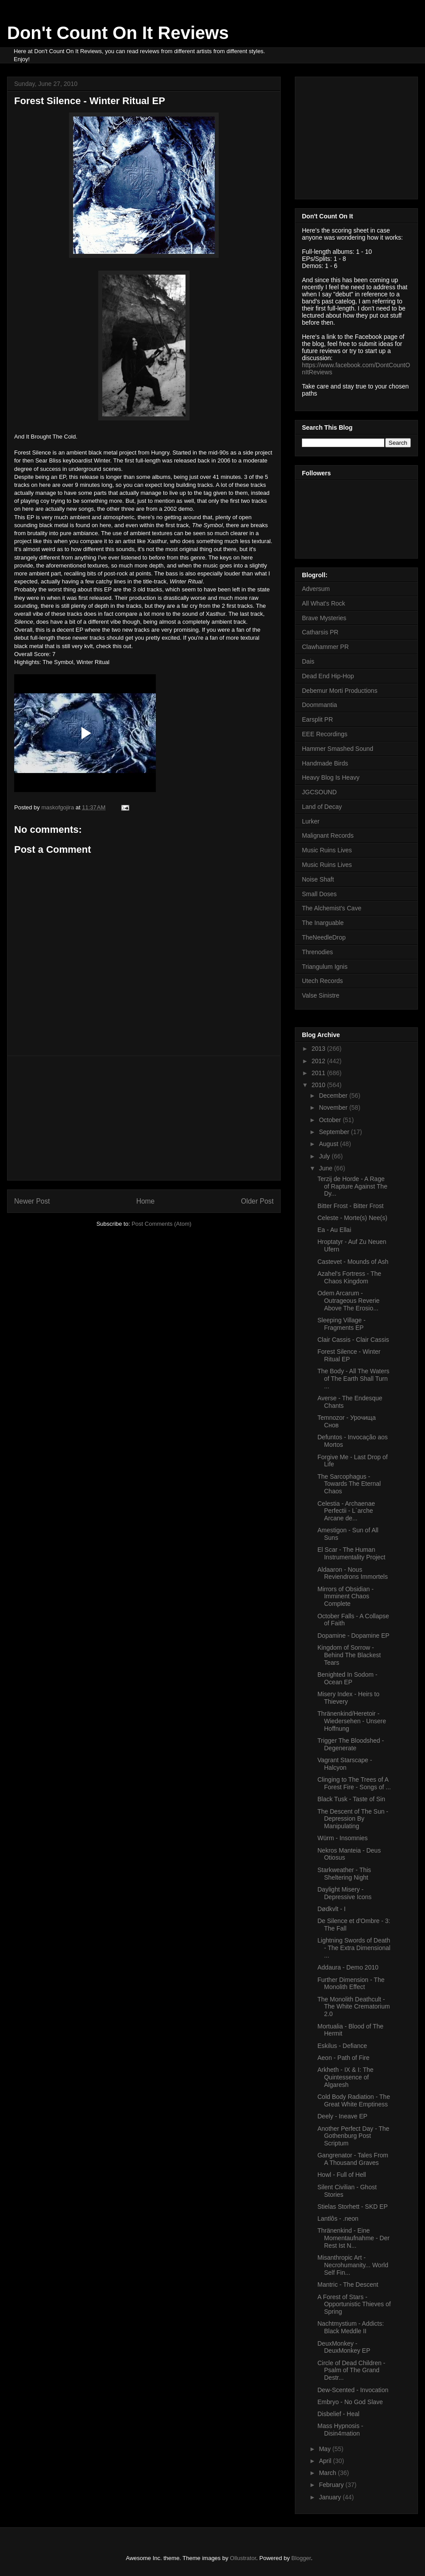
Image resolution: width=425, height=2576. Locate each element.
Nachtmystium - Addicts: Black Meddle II (350, 2327)
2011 (319, 1072)
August (329, 1143)
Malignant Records (328, 835)
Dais (308, 661)
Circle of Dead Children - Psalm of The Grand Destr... (351, 2370)
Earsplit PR (317, 719)
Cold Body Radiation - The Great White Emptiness (353, 2100)
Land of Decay (322, 806)
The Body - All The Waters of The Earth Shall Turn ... (353, 1379)
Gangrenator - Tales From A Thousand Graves (352, 2159)
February (332, 2484)
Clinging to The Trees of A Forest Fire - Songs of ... (354, 1783)
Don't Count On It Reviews (118, 33)
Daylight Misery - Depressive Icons (344, 1893)
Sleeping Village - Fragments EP (341, 1324)
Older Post (257, 1201)
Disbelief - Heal (338, 2413)
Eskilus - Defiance (342, 2045)
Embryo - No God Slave (350, 2401)
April (326, 2460)
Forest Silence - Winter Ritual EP (348, 1355)
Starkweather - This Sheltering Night (344, 1873)
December (334, 1095)
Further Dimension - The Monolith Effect (350, 1983)
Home (145, 1201)
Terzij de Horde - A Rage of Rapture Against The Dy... (352, 1186)
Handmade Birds (325, 763)
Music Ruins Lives (327, 850)
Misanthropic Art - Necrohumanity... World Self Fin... (352, 2265)
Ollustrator (243, 2558)
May (325, 2448)
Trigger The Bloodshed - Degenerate (350, 1744)
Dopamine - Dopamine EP (353, 1635)
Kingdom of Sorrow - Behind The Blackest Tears (349, 1655)
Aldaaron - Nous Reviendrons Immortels (352, 1573)
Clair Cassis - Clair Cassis (353, 1339)
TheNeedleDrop (324, 937)
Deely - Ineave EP (342, 2116)
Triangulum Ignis (325, 966)
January (331, 2497)
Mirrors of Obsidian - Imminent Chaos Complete (345, 1596)
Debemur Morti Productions (339, 690)
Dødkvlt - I (331, 1908)
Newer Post (32, 1201)
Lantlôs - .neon (338, 2218)
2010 (319, 1084)
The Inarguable (323, 922)
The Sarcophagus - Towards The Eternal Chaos (349, 1484)
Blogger (301, 2558)
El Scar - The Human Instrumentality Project (351, 1553)
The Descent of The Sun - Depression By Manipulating (352, 1819)
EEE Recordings (325, 734)
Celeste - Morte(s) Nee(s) (352, 1217)
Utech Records (322, 980)
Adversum (316, 588)
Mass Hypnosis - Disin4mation (340, 2429)
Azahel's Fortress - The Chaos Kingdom (349, 1277)
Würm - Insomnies (342, 1838)
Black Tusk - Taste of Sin (351, 1799)
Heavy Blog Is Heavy (330, 777)
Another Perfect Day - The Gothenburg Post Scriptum (353, 2136)
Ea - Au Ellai (334, 1229)
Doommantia (319, 704)
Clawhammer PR (325, 646)
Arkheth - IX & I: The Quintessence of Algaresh (345, 2077)
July (325, 1156)
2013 (319, 1048)
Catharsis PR (320, 632)
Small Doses (319, 894)
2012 (319, 1061)
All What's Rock (323, 603)
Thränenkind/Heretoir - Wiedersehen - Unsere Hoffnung (351, 1721)
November (334, 1107)
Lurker (311, 821)
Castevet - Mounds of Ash (352, 1261)
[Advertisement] (143, 1118)
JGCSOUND (319, 792)
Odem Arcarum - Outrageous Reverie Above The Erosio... (348, 1301)
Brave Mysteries (324, 618)
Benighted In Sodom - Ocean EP (347, 1678)
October (331, 1119)
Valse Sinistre (321, 995)
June (326, 1168)
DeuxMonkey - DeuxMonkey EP (343, 2347)
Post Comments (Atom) (161, 1223)
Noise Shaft (318, 879)
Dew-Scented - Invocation (352, 2389)
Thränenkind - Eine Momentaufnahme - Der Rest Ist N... (353, 2238)
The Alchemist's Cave (331, 908)
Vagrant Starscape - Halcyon (344, 1763)
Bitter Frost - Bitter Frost (350, 1205)
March (328, 2472)
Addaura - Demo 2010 (348, 1967)
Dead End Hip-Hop (328, 676)
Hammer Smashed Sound (337, 748)
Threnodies (317, 952)
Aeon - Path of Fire (343, 2057)
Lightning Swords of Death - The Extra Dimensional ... (353, 1948)
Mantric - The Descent (347, 2284)
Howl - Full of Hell (341, 2174)
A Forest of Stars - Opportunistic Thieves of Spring (354, 2304)
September (335, 1131)
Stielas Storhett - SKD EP (352, 2206)
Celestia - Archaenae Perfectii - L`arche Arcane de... (346, 1511)
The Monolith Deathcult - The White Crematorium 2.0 (353, 2007)
